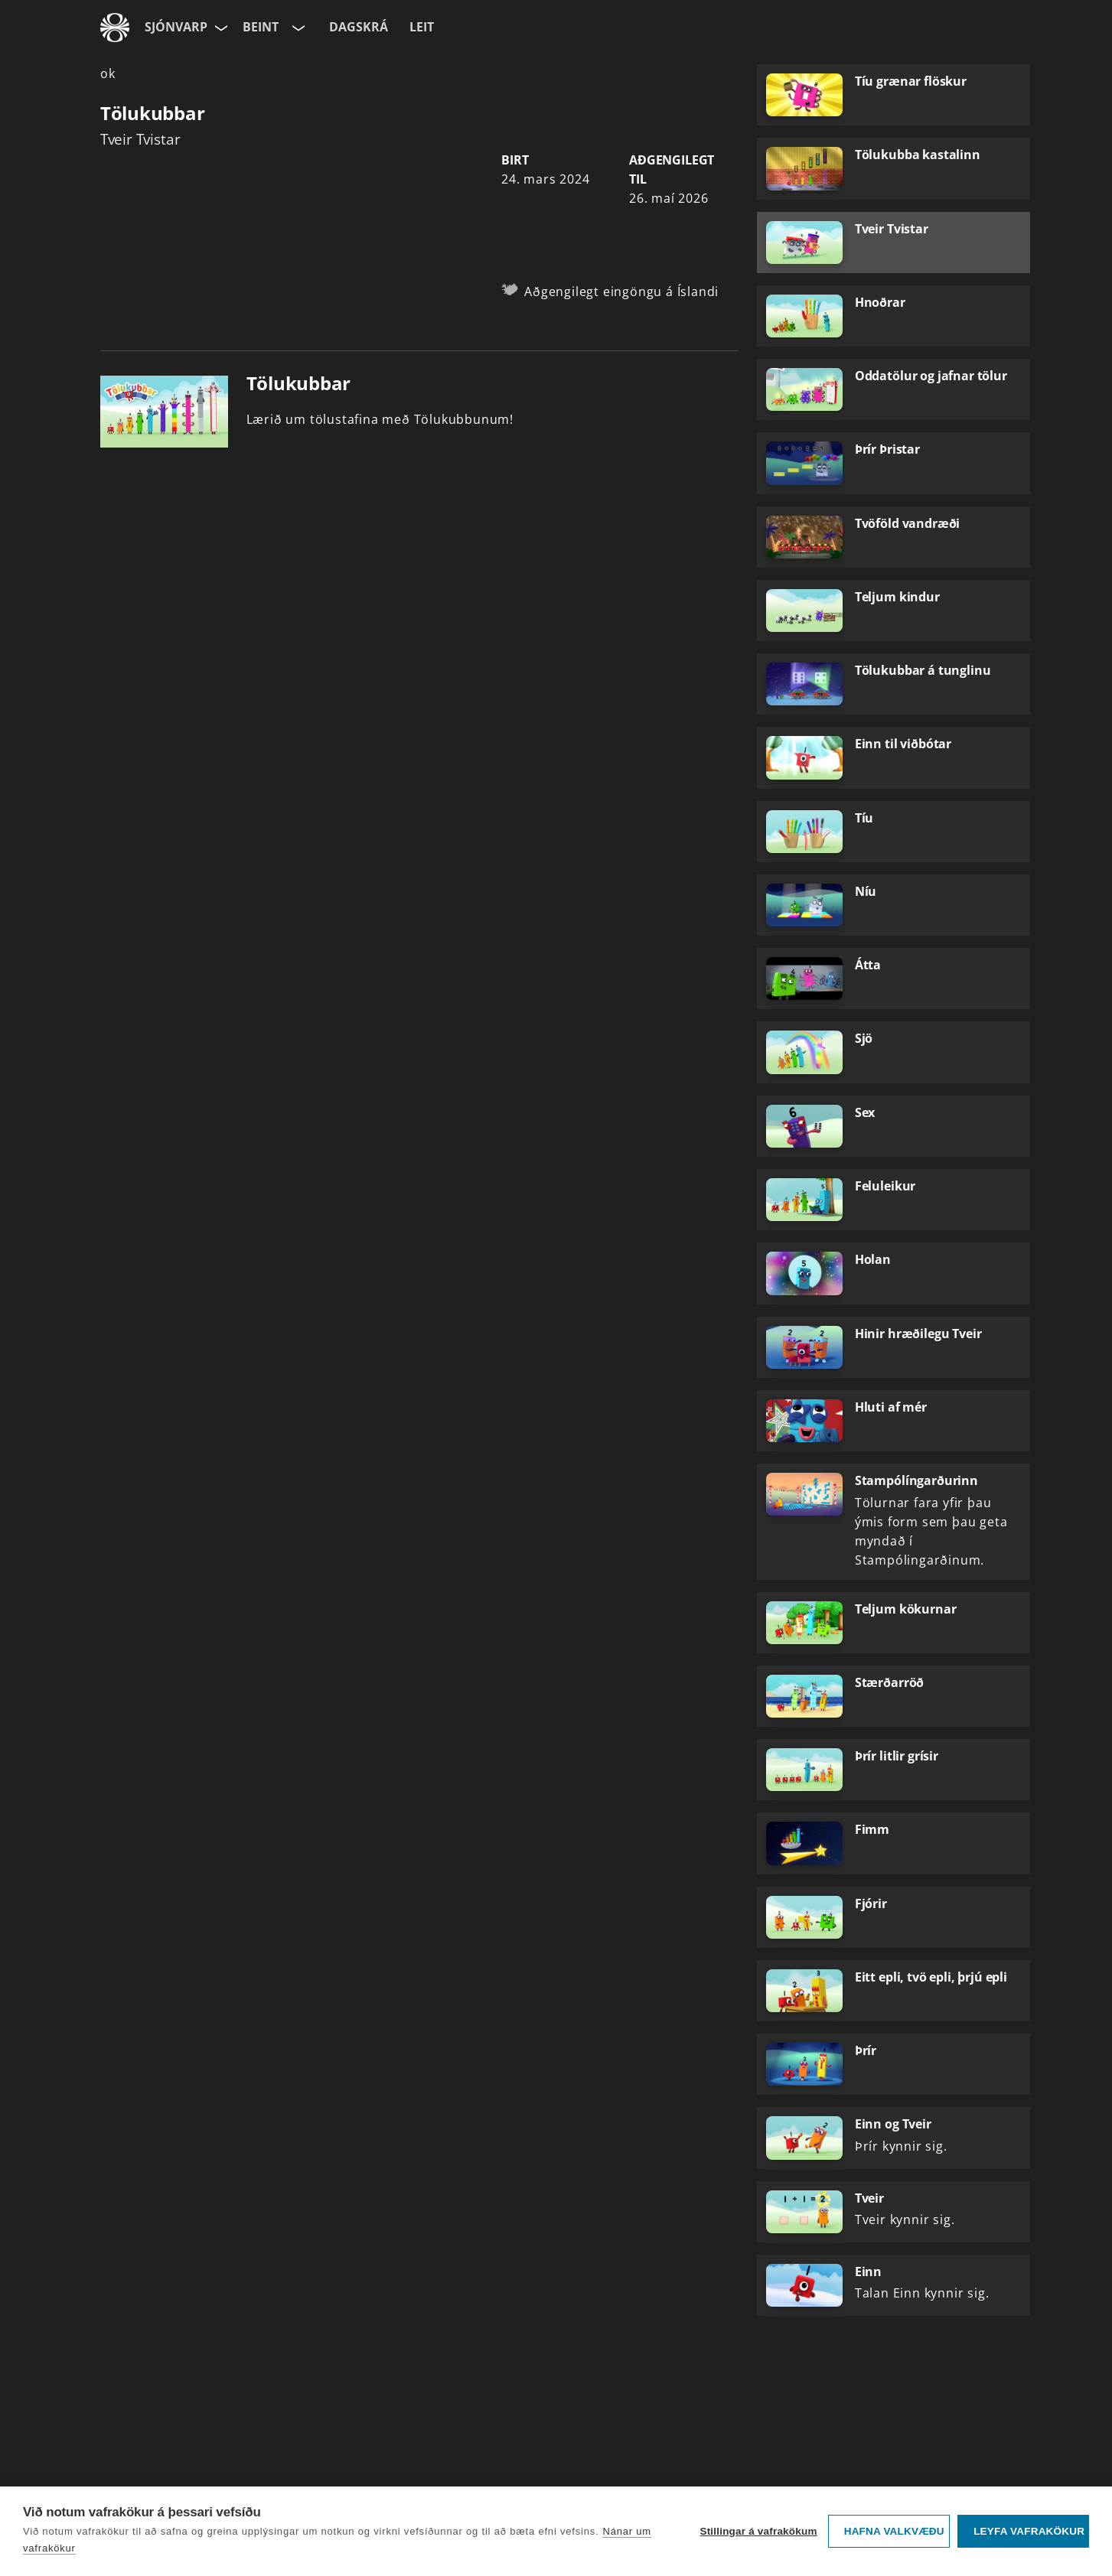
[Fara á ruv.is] (114, 27)
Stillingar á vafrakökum (758, 2531)
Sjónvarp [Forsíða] (176, 26)
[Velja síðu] (219, 27)
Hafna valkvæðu (894, 2531)
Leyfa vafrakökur (1028, 2531)
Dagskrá (358, 26)
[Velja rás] (297, 27)
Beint (261, 26)
